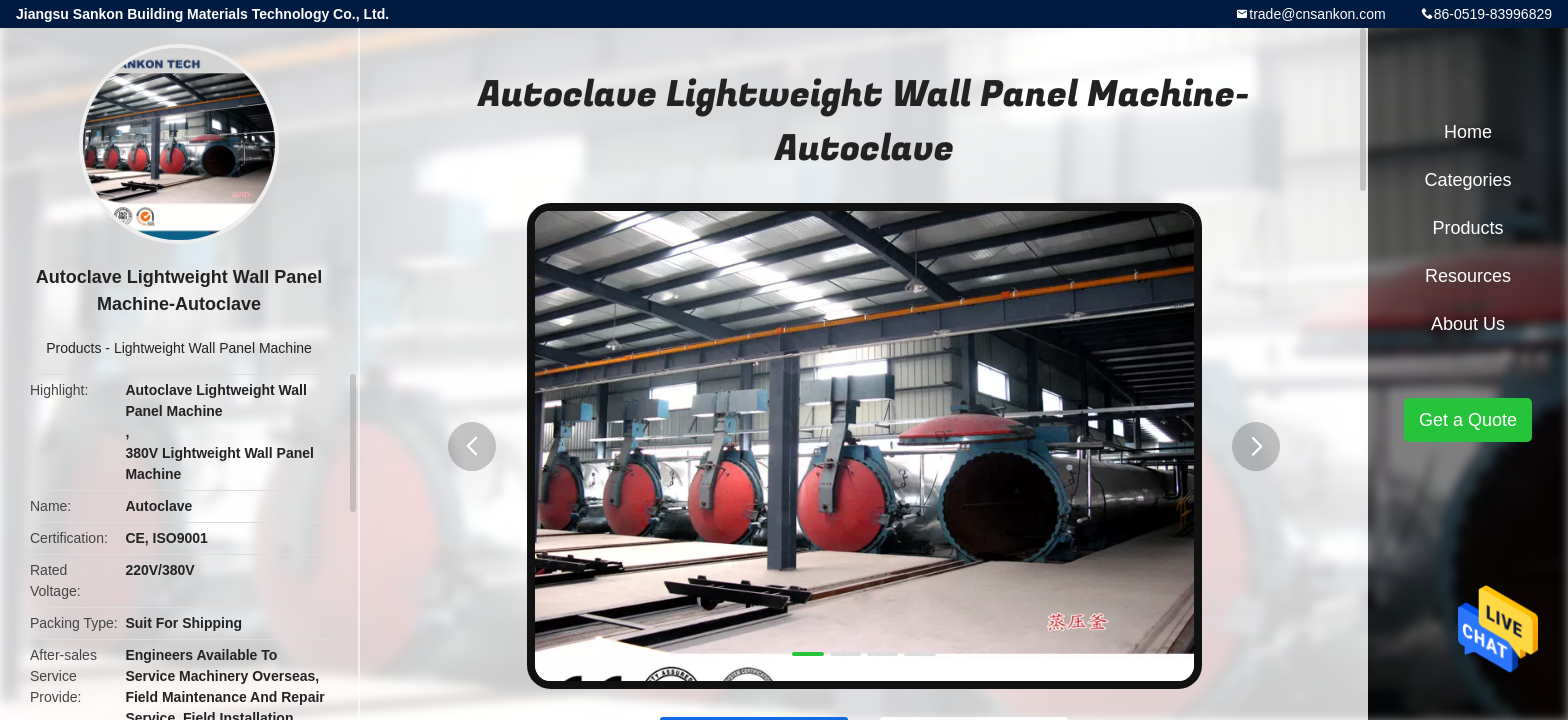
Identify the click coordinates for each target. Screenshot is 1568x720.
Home (1468, 132)
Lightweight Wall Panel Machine (213, 348)
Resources (1468, 276)
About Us (1468, 324)
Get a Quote (1468, 420)
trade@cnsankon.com (1317, 14)
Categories (1467, 180)
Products (73, 348)
